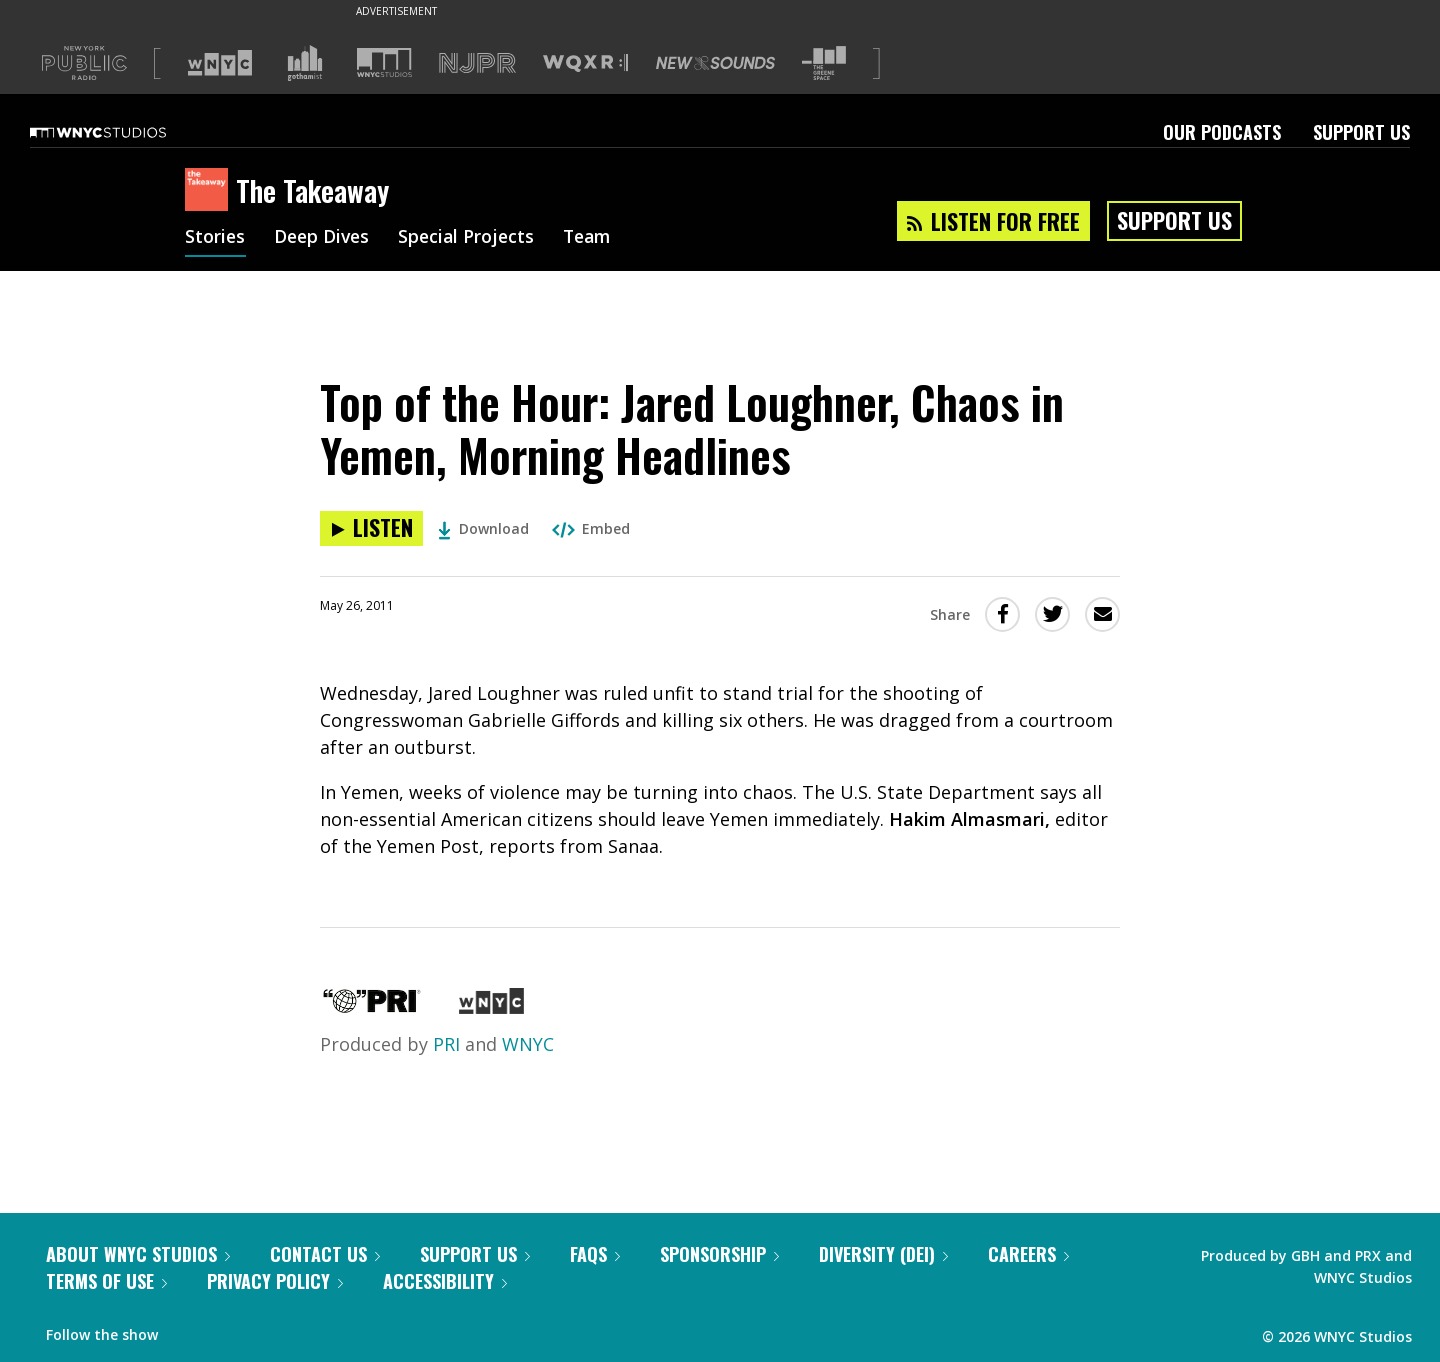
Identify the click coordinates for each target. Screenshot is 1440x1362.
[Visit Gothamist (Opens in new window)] (305, 63)
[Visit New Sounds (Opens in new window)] (715, 63)
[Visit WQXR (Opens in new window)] (585, 63)
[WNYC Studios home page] (123, 132)
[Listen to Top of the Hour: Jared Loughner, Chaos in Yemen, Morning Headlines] (371, 528)
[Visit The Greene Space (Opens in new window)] (824, 63)
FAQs (595, 1254)
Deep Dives (324, 238)
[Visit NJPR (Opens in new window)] (477, 63)
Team (596, 238)
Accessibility (445, 1281)
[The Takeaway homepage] (210, 191)
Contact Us (325, 1254)
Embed (591, 528)
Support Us (1361, 132)
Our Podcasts (1222, 132)
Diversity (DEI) (883, 1254)
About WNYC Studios (138, 1254)
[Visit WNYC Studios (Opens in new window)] (384, 62)
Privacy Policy (275, 1281)
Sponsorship (719, 1254)
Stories (215, 238)
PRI (446, 1044)
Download (483, 528)
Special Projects (472, 238)
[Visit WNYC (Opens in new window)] (220, 63)
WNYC (528, 1044)
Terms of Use (106, 1281)
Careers (1028, 1254)
